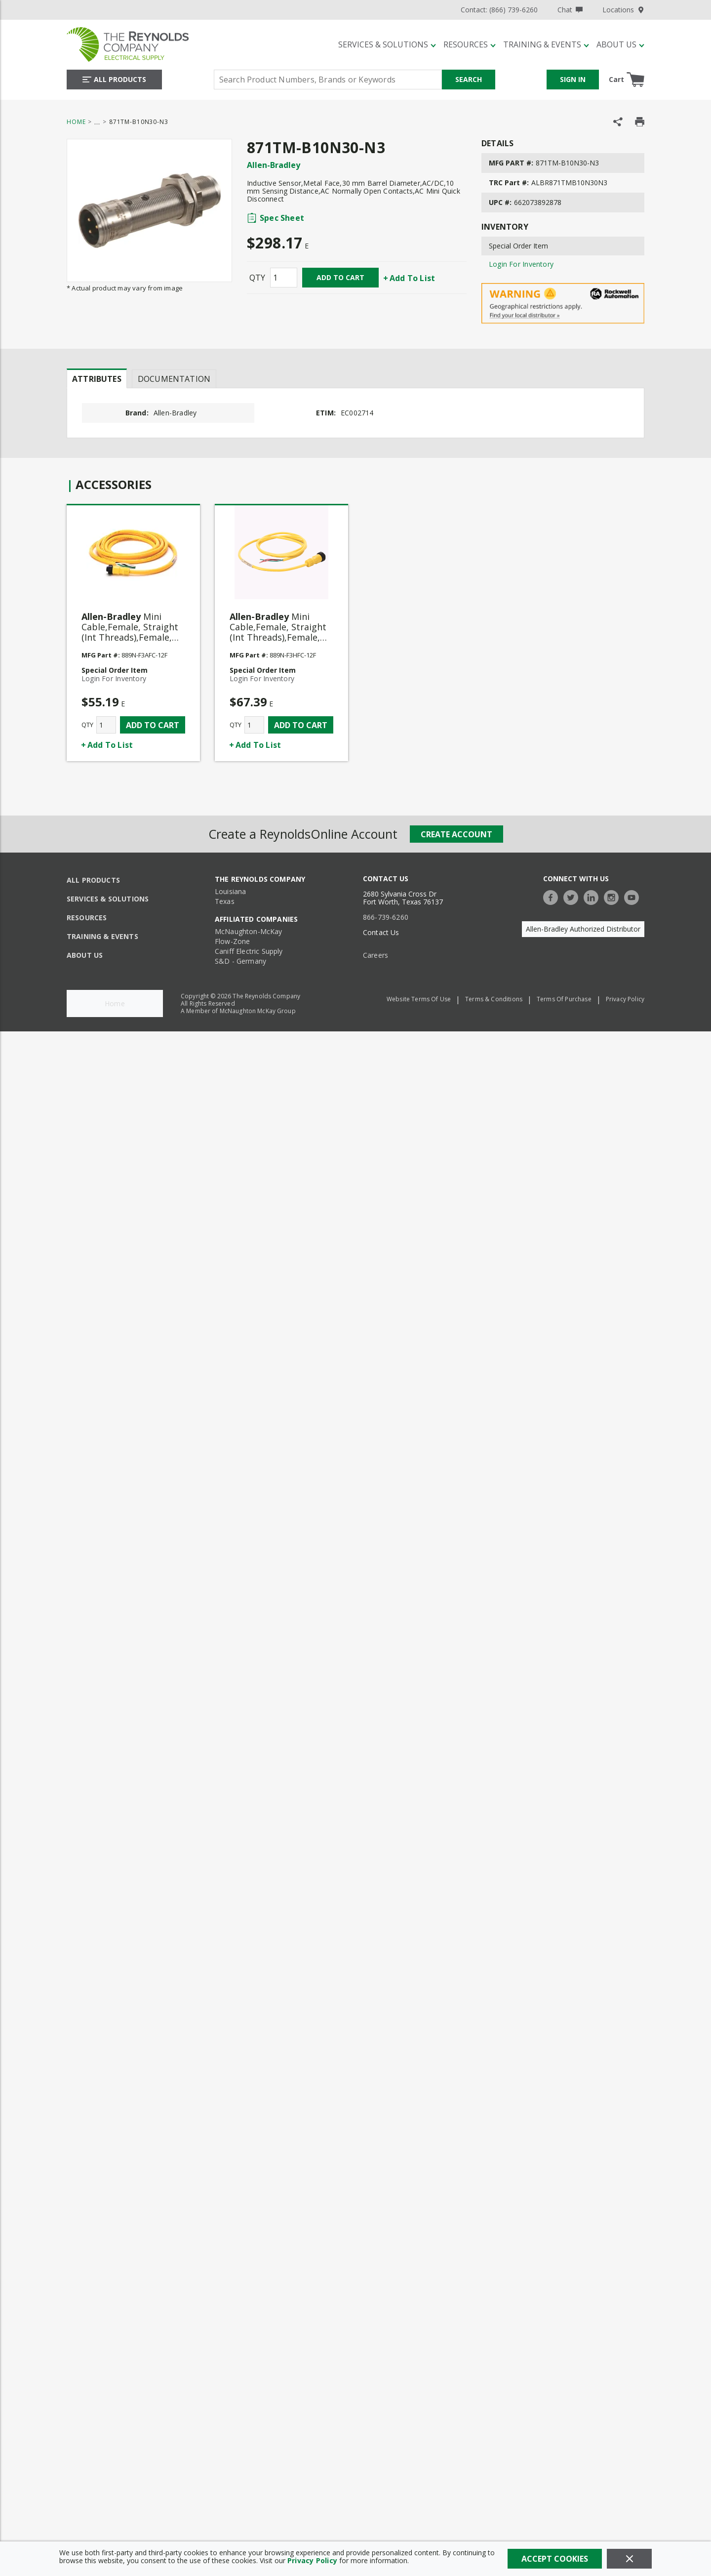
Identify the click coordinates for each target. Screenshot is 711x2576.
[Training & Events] (546, 44)
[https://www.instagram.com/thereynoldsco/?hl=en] (614, 896)
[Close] (629, 2559)
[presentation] (97, 378)
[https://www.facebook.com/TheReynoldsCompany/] (553, 896)
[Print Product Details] (639, 121)
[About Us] (620, 44)
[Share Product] (618, 121)
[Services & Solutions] (387, 44)
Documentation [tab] (174, 379)
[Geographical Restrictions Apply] (562, 303)
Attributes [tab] (96, 379)
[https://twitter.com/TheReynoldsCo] (573, 896)
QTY (257, 277)
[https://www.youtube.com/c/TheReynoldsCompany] (634, 896)
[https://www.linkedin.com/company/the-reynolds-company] (593, 896)
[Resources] (469, 44)
